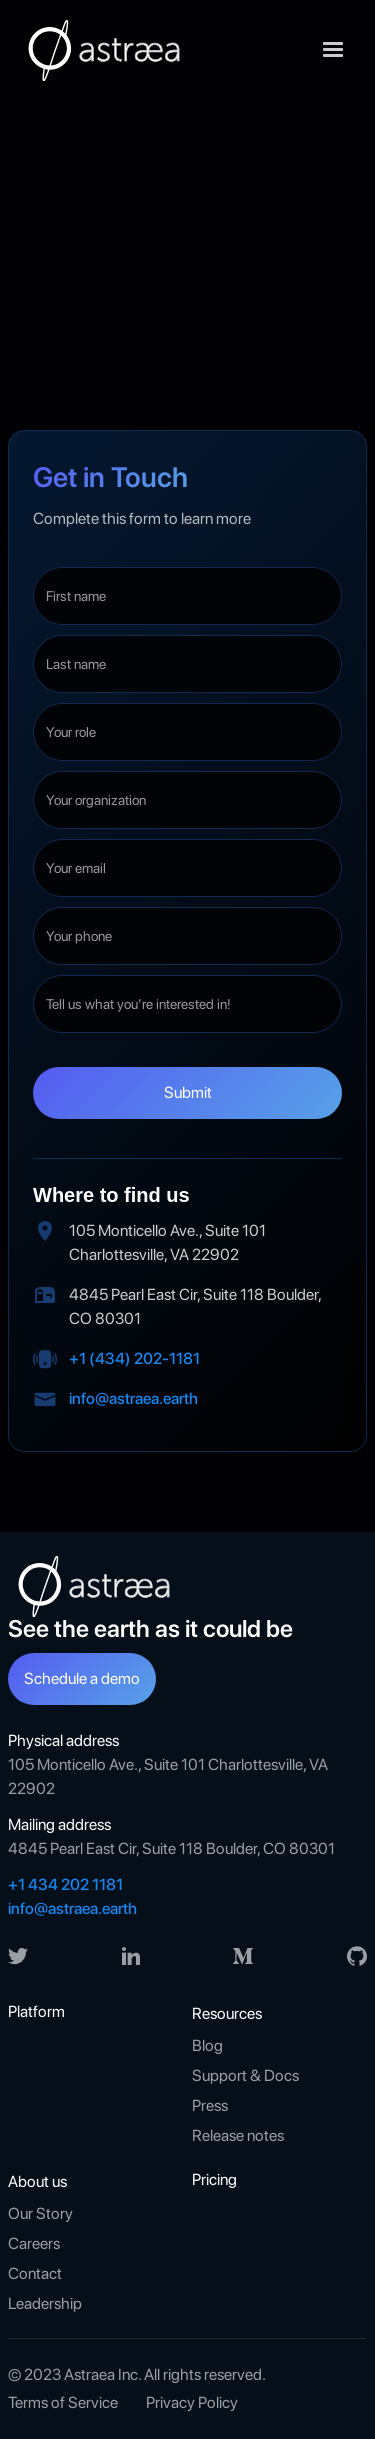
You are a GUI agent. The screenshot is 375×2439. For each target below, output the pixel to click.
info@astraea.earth (133, 1398)
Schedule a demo (82, 1678)
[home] (103, 50)
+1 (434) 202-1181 (134, 1358)
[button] (333, 50)
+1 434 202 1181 (65, 1884)
